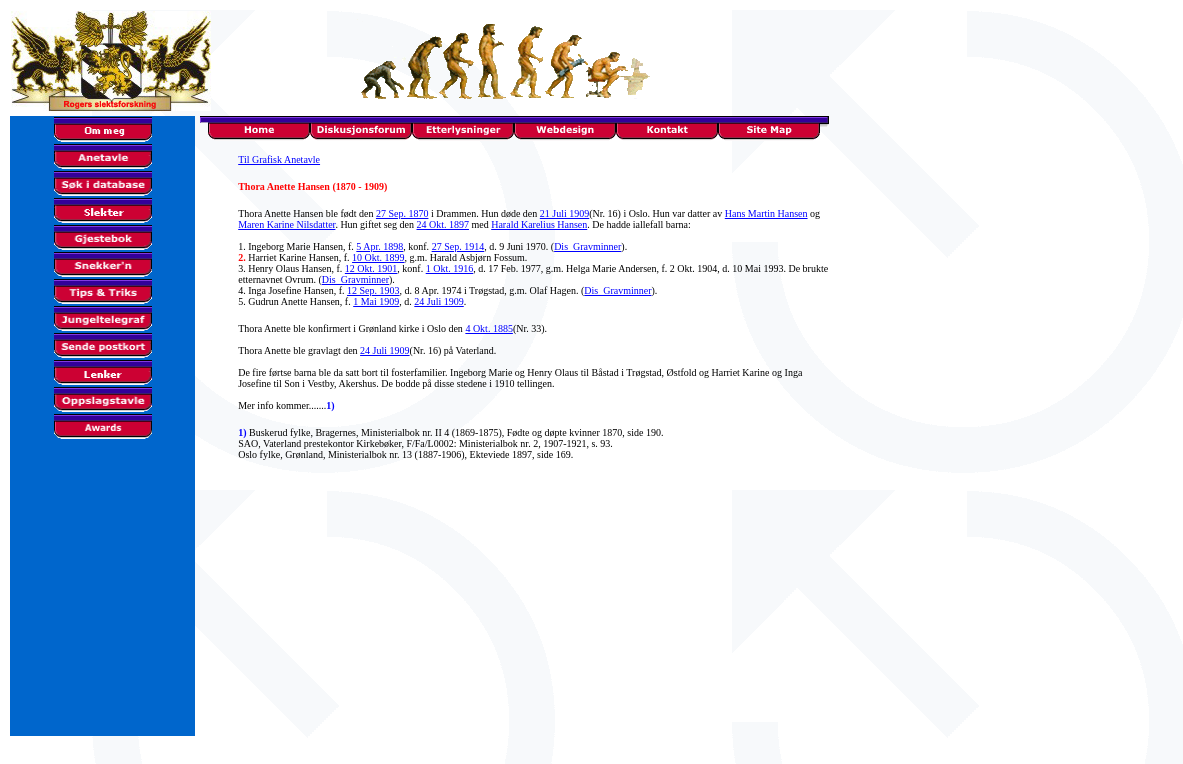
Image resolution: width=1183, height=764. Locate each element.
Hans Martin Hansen (766, 213)
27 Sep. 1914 (458, 246)
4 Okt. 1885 (489, 328)
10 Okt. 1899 (378, 257)
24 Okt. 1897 (442, 224)
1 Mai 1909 (376, 301)
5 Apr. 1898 (379, 246)
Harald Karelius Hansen (539, 224)
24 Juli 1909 (438, 301)
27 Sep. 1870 (402, 213)
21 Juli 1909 (564, 213)
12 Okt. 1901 (371, 268)
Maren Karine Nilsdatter (286, 224)
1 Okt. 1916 (450, 268)
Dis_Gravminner (587, 246)
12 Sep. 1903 (373, 290)
